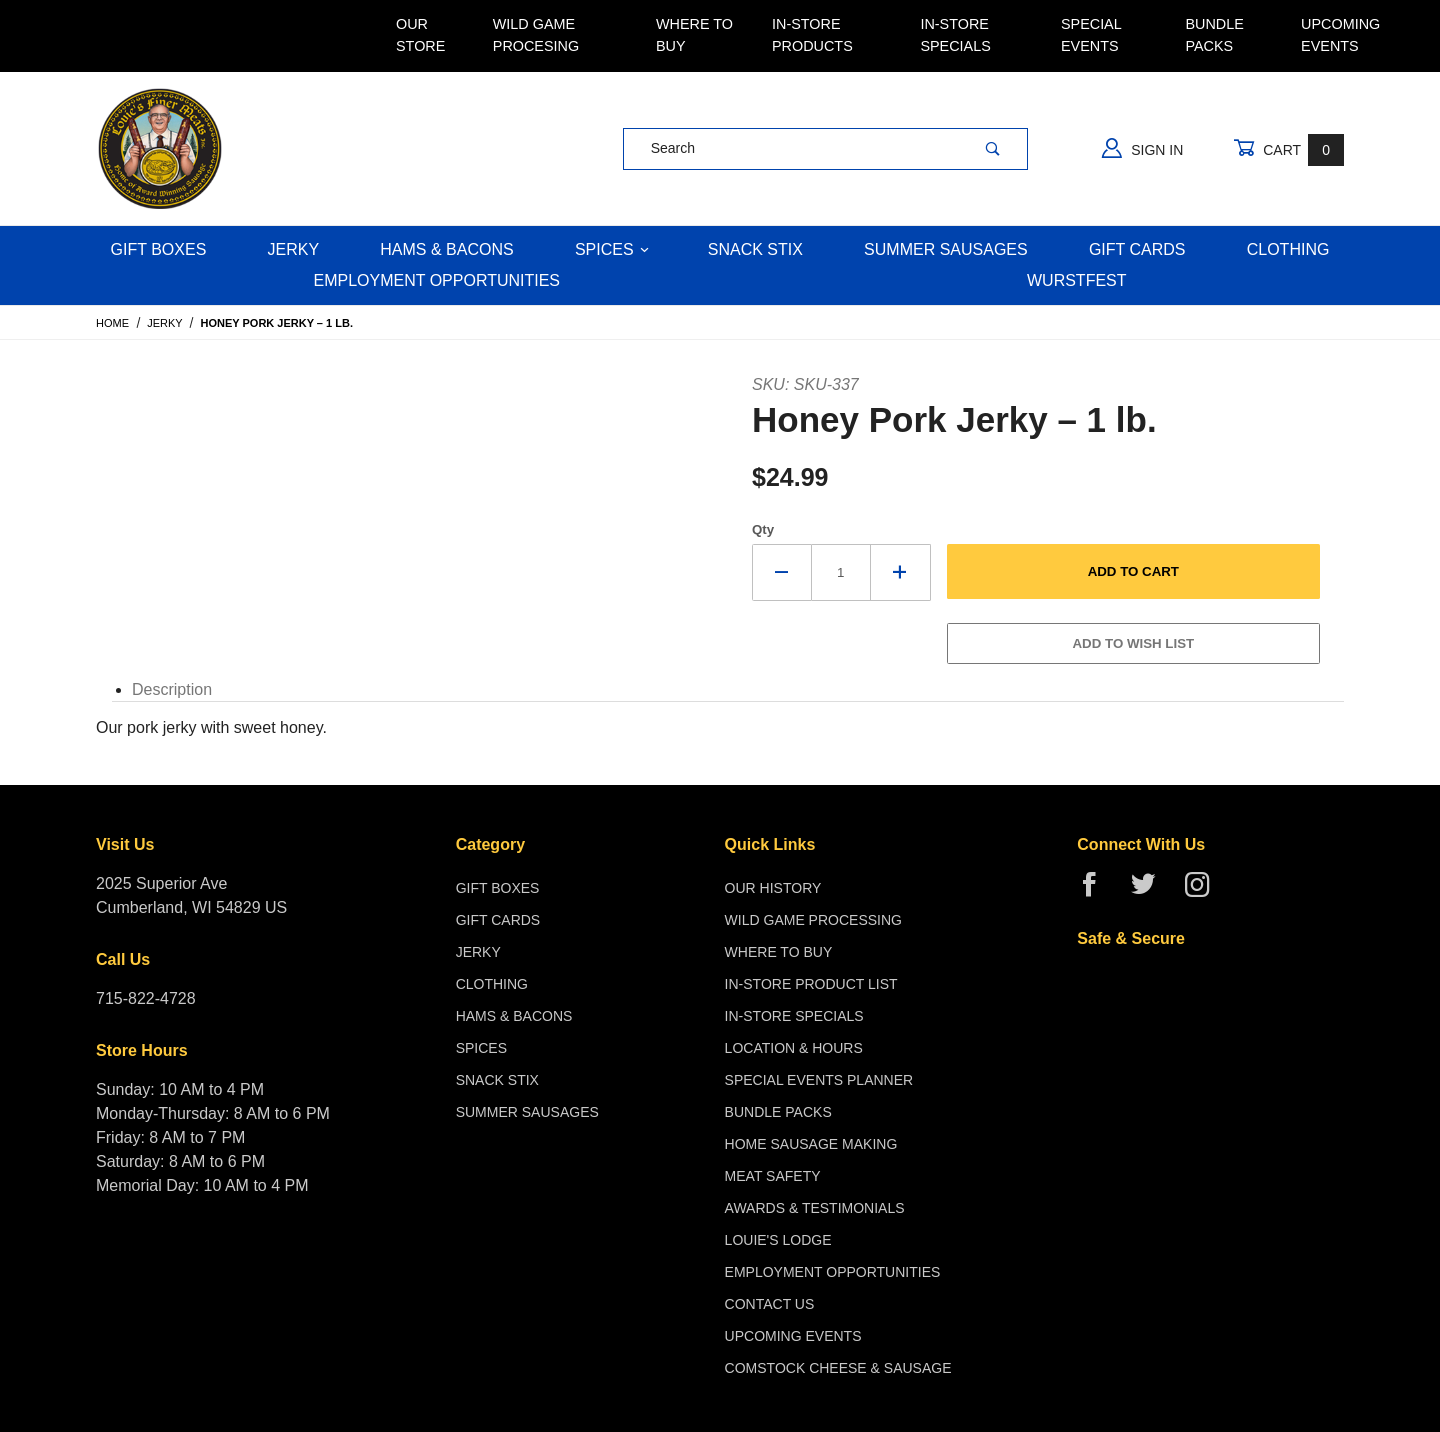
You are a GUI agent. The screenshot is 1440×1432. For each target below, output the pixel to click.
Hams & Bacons (446, 249)
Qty (763, 529)
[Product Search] (791, 149)
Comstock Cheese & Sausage (838, 1368)
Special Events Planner (819, 1080)
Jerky (294, 249)
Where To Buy (694, 35)
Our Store (420, 35)
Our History (773, 888)
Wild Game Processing (813, 920)
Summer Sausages (946, 249)
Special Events (1091, 35)
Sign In (1142, 148)
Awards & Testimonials (815, 1208)
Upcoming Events (1340, 35)
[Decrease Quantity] (782, 572)
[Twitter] (1151, 892)
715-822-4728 (146, 998)
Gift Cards (1137, 249)
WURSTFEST (1077, 280)
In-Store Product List (811, 984)
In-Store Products (812, 35)
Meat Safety (773, 1176)
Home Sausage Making (811, 1144)
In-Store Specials (955, 35)
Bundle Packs (1214, 35)
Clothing (1288, 249)
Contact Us (770, 1304)
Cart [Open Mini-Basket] (1288, 149)
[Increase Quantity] (901, 572)
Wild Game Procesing (536, 35)
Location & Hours (794, 1048)
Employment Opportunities (436, 280)
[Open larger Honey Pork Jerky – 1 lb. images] (436, 384)
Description (172, 689)
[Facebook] (1097, 892)
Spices (612, 249)
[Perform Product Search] (993, 149)
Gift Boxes (159, 249)
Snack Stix (755, 249)
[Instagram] (1205, 892)
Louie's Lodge (778, 1240)
